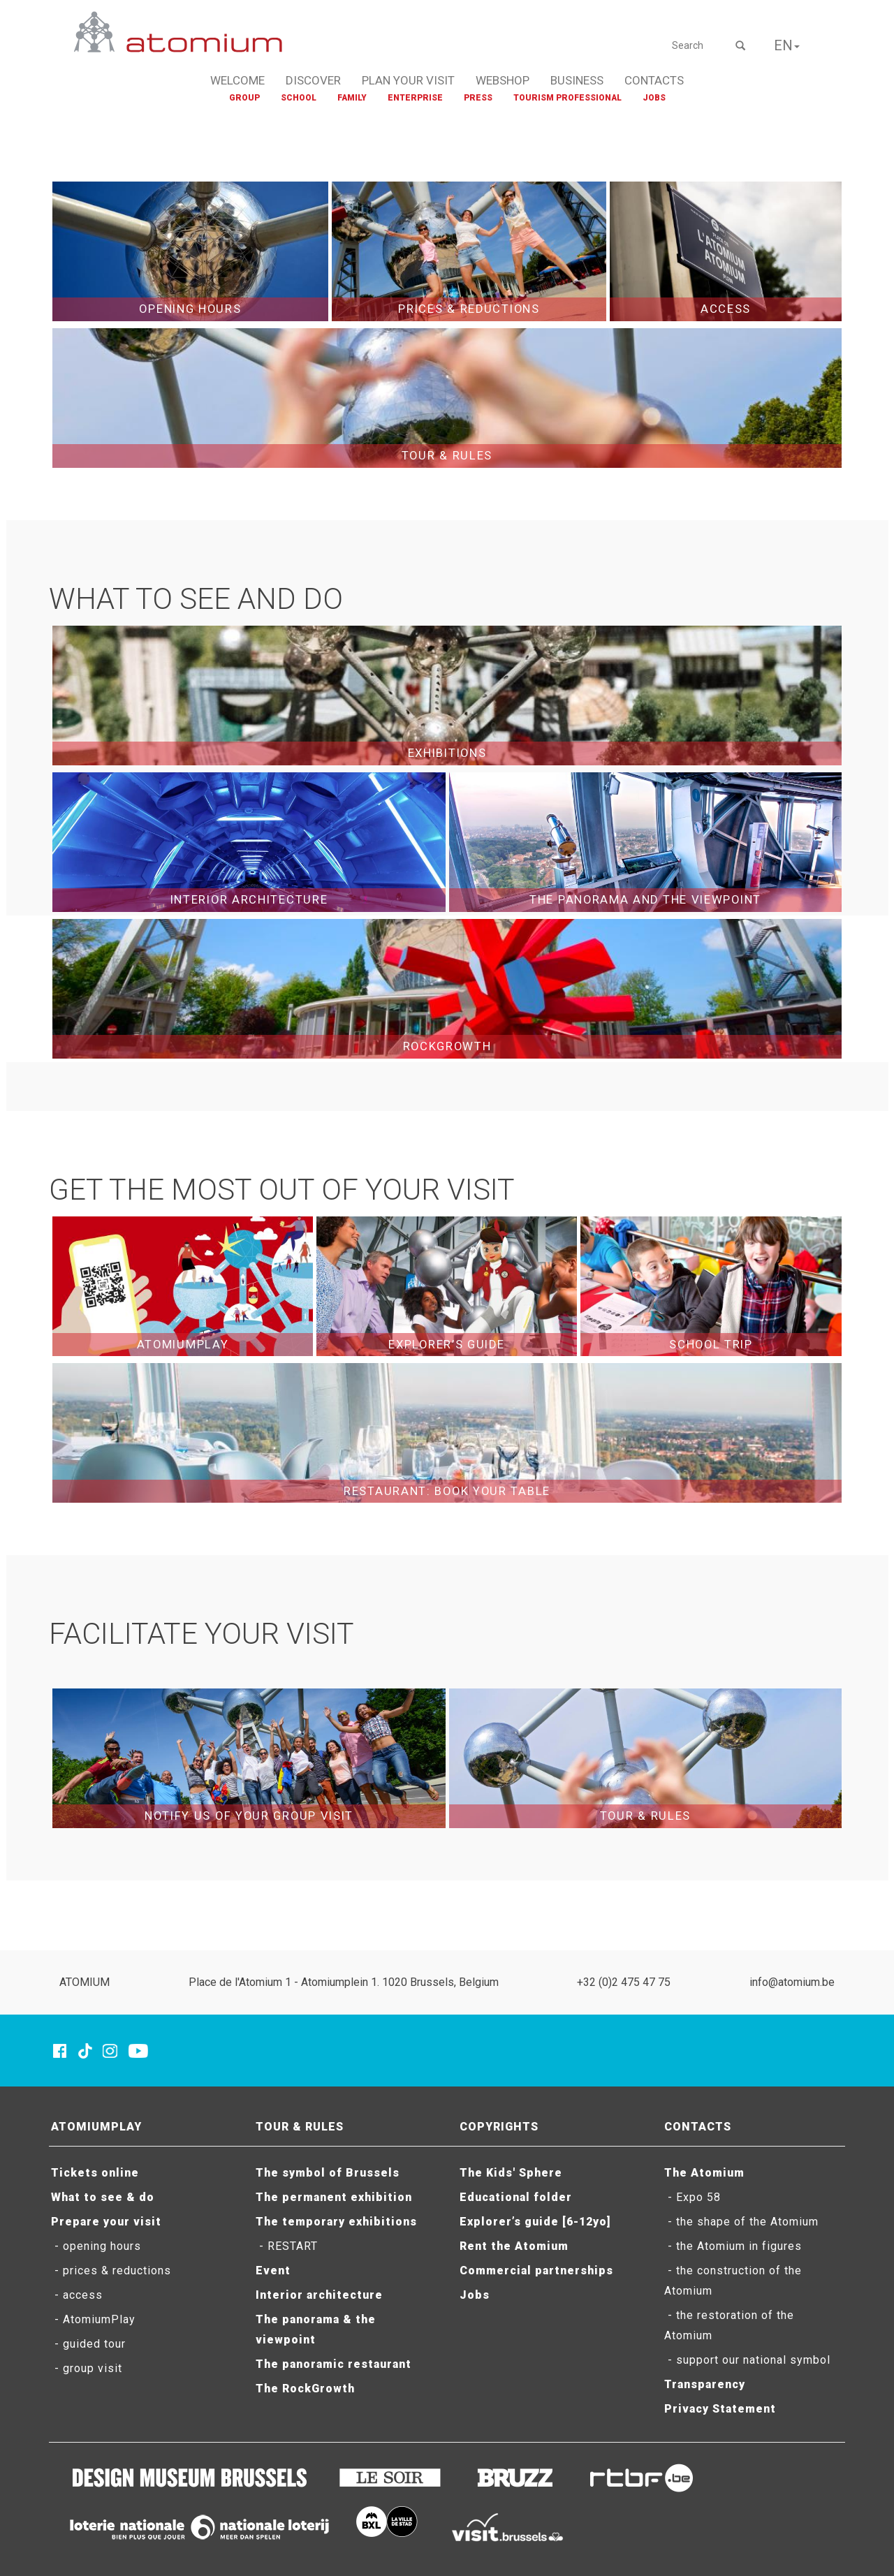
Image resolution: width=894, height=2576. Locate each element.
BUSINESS (576, 80)
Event (273, 2270)
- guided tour (88, 2343)
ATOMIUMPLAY (96, 2126)
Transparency (704, 2384)
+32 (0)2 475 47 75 (623, 1982)
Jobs (475, 2295)
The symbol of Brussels (328, 2172)
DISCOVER (313, 80)
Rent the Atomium (514, 2246)
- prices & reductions (111, 2270)
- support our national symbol (747, 2360)
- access (77, 2295)
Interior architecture (319, 2295)
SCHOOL (298, 98)
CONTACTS (654, 80)
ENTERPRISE (415, 98)
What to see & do (102, 2197)
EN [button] (787, 45)
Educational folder (516, 2197)
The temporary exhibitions (336, 2221)
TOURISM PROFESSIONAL (567, 98)
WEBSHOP (502, 80)
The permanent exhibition (334, 2197)
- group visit (86, 2368)
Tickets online (95, 2172)
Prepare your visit (106, 2221)
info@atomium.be (792, 1982)
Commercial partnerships (536, 2270)
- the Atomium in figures (733, 2246)
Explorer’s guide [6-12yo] (535, 2221)
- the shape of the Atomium (741, 2221)
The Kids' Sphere (511, 2172)
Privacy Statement (720, 2408)
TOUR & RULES (300, 2126)
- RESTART (287, 2246)
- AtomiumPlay (93, 2319)
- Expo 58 (692, 2197)
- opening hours (96, 2246)
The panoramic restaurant (333, 2364)
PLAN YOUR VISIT (408, 80)
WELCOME (237, 80)
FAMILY (352, 98)
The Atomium (704, 2172)
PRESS (478, 98)
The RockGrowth (305, 2388)
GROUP (244, 98)
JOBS (654, 98)
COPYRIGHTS (499, 2126)
